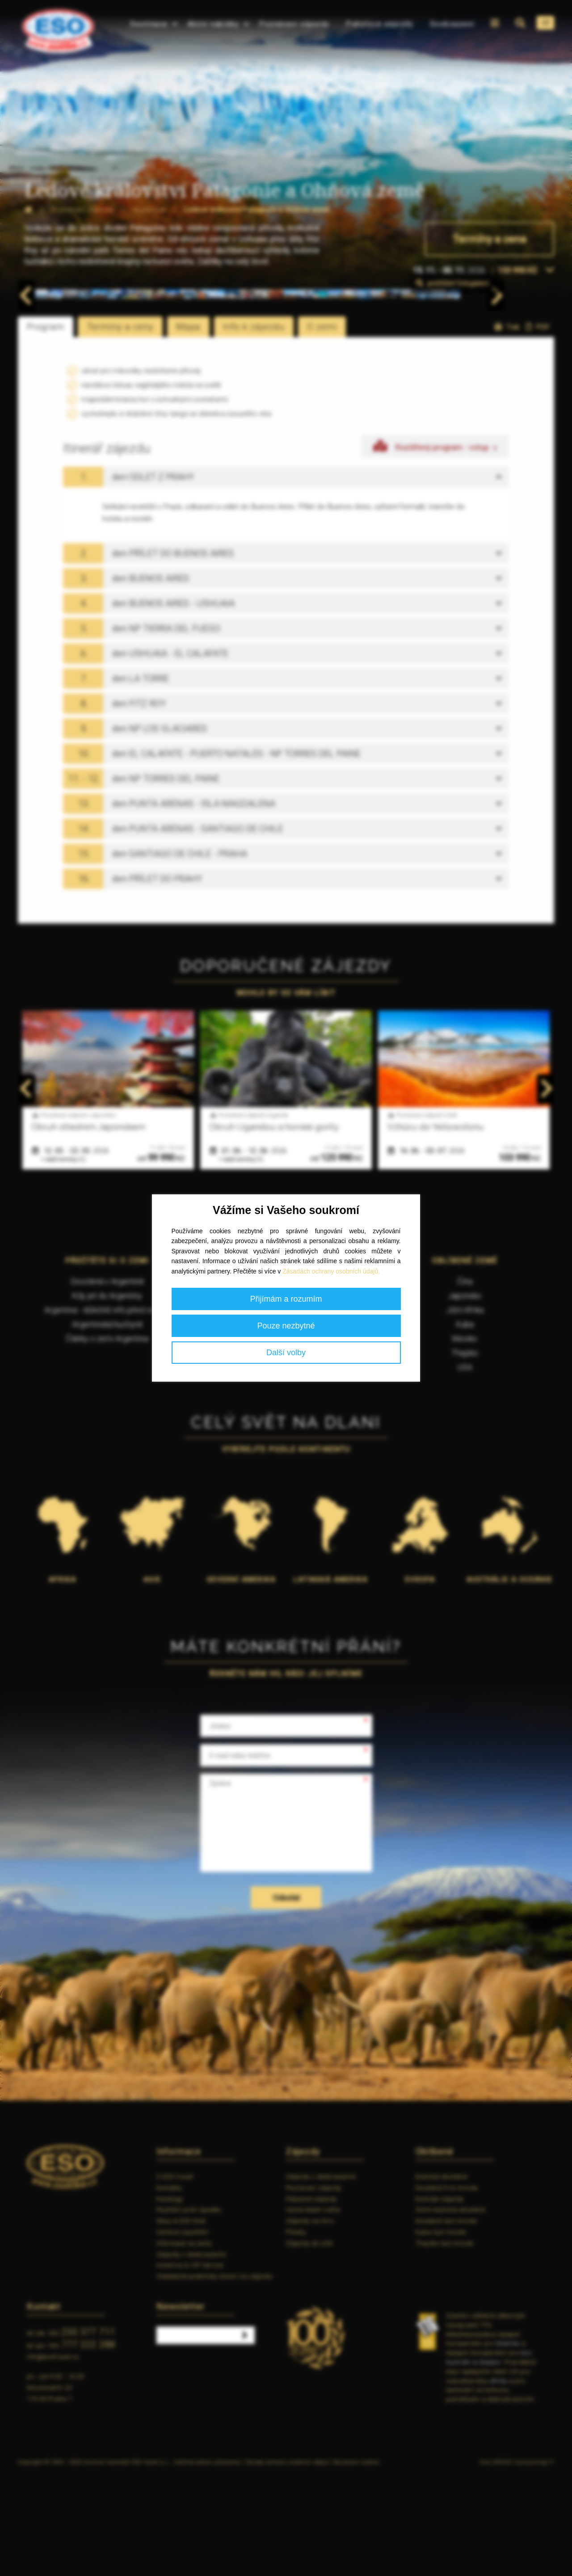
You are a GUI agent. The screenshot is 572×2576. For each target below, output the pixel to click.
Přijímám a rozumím (286, 1298)
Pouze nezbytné (286, 1325)
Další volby (286, 1352)
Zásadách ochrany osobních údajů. (331, 1271)
